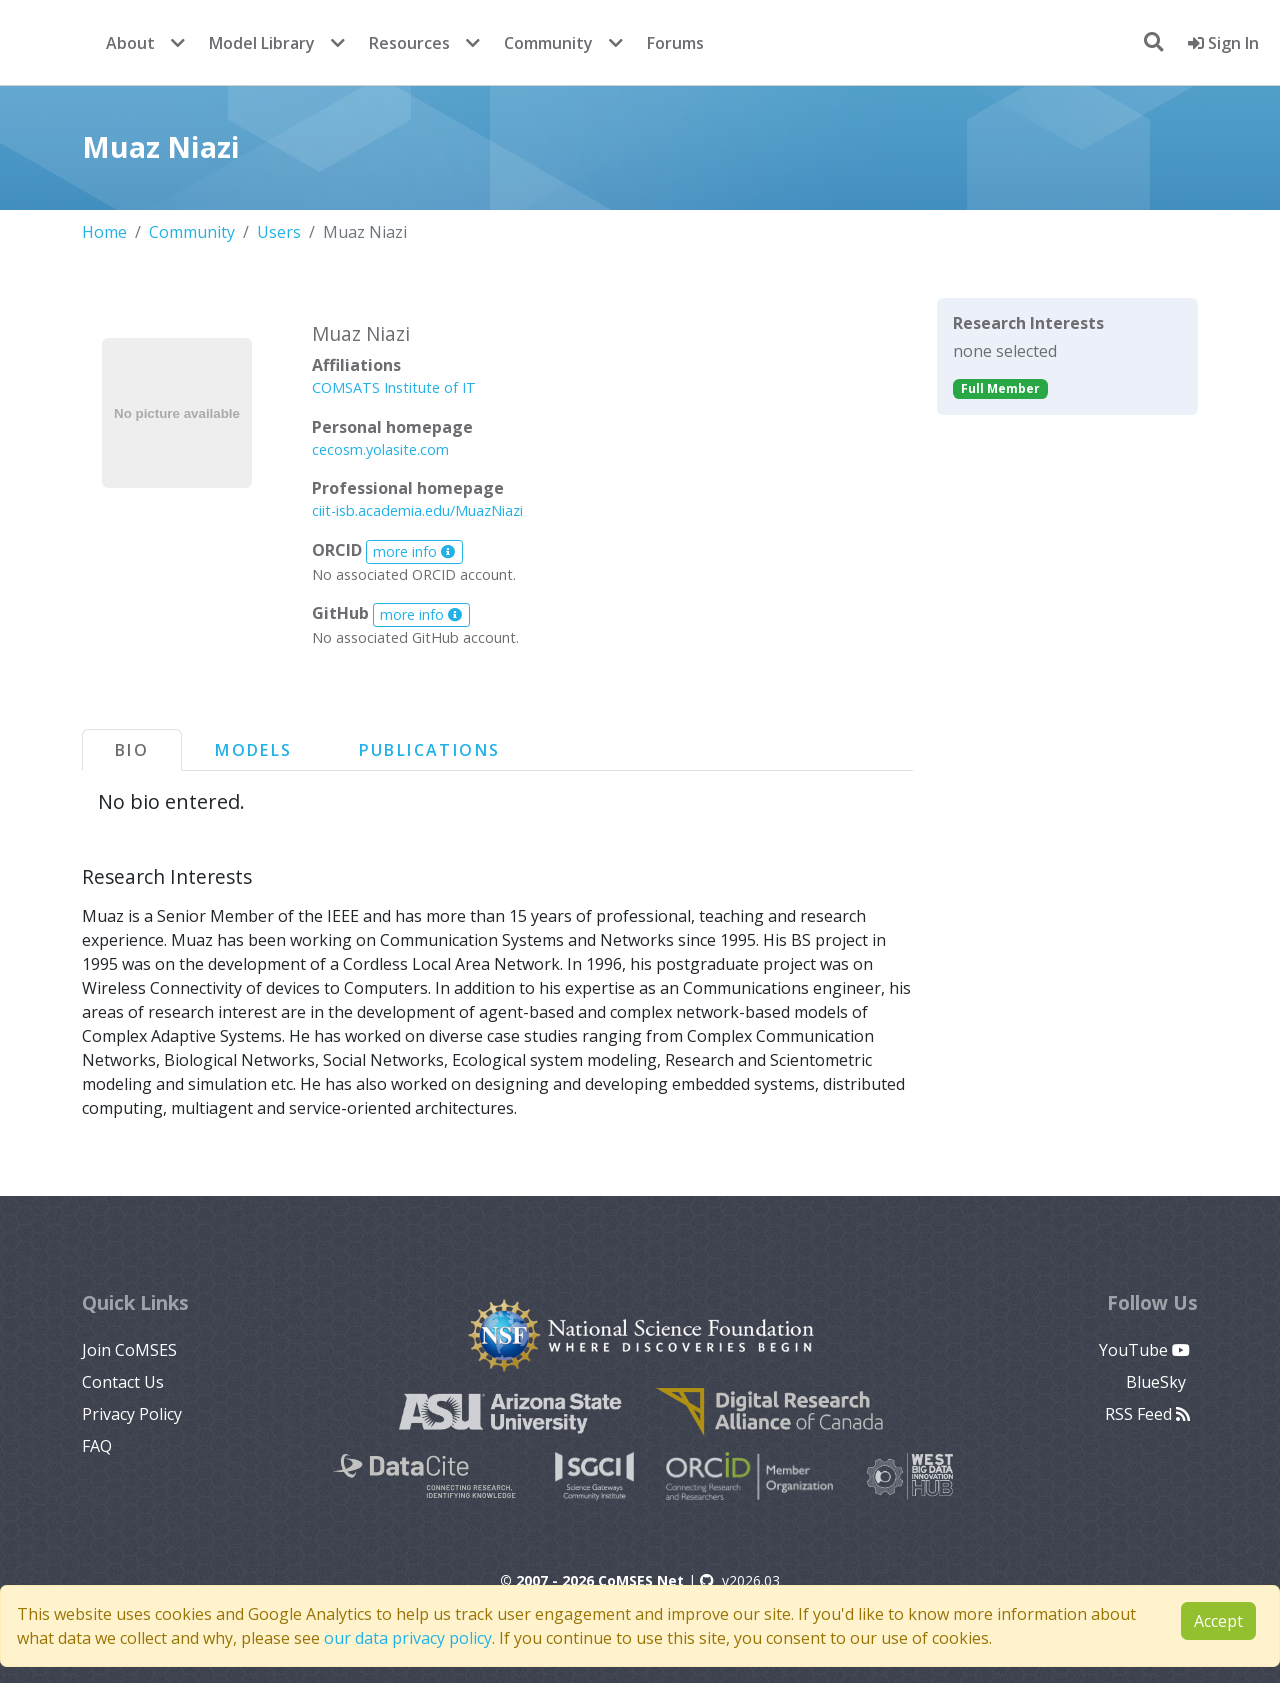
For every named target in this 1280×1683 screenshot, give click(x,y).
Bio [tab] (132, 750)
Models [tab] (253, 750)
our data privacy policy (408, 1638)
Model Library (262, 43)
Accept (1218, 1621)
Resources (409, 43)
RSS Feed (1147, 1414)
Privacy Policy (132, 1414)
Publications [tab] (430, 750)
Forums (675, 43)
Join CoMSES (129, 1350)
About (130, 43)
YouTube (1144, 1350)
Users (279, 232)
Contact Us (123, 1382)
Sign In (1223, 43)
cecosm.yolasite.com (380, 449)
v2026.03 (740, 1580)
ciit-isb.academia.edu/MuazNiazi (417, 510)
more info (414, 551)
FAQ (97, 1446)
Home (104, 232)
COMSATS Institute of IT (394, 387)
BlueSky (1158, 1382)
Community (548, 43)
